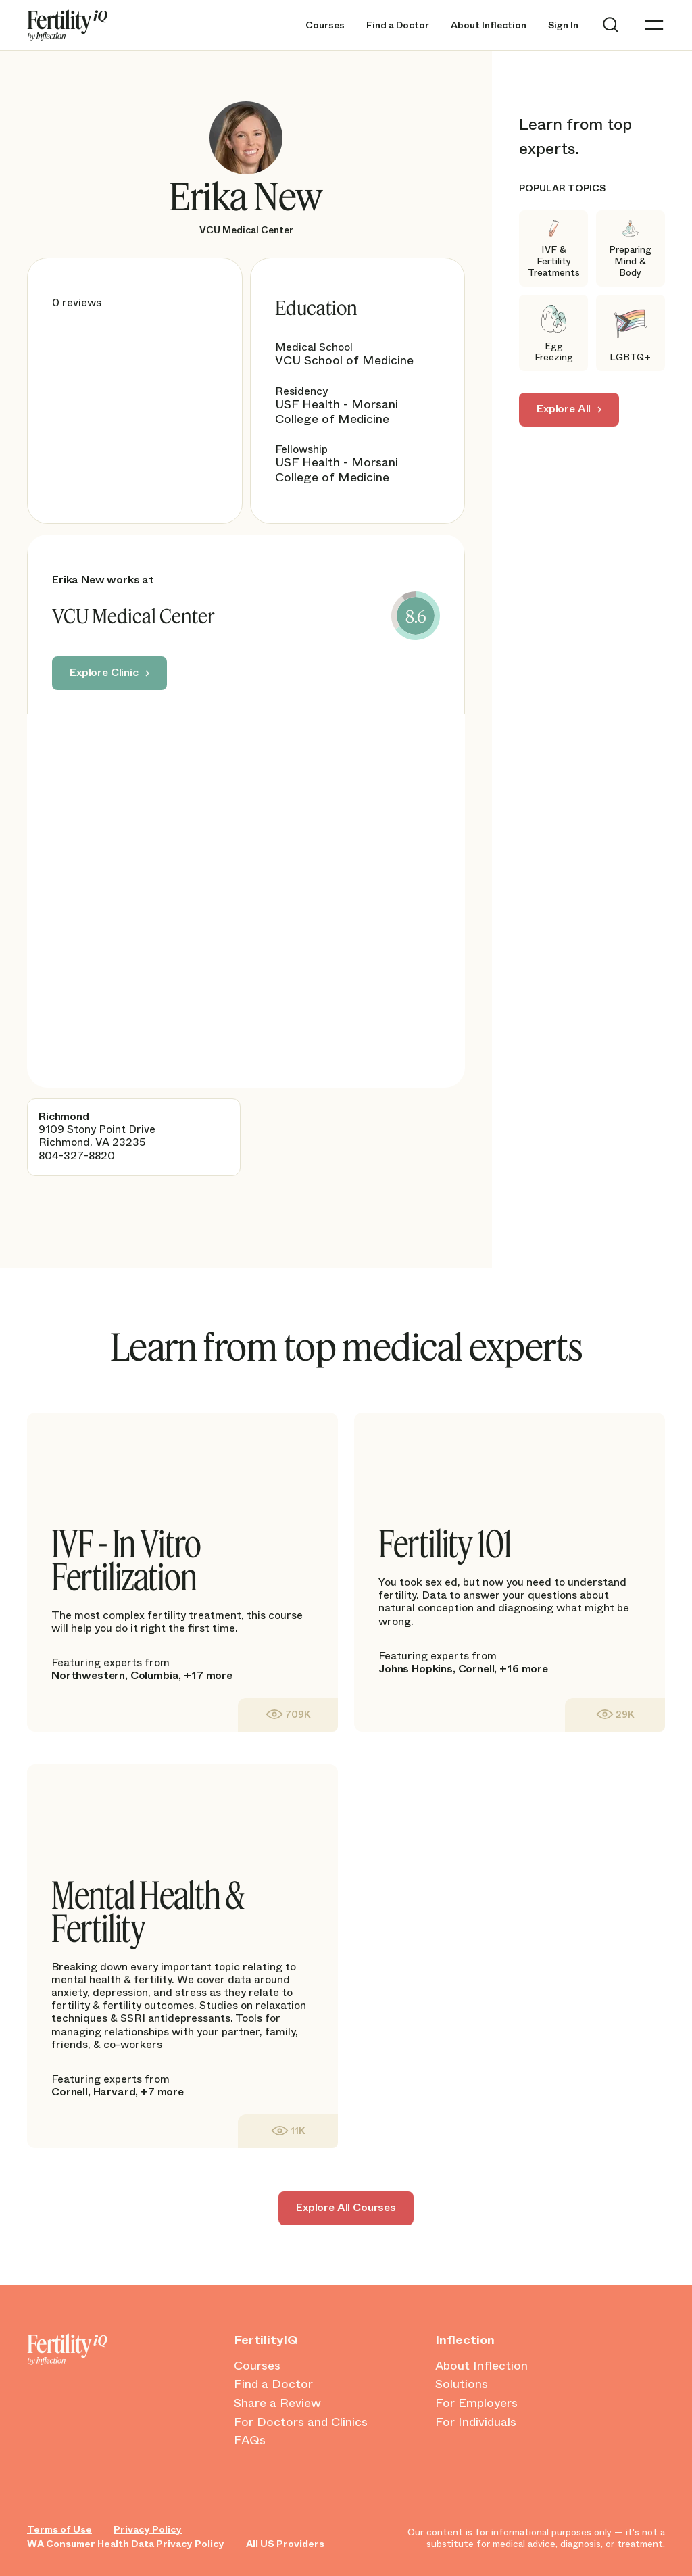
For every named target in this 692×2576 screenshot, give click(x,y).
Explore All (564, 408)
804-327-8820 (77, 1155)
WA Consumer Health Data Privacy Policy (125, 2544)
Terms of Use (59, 2529)
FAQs (250, 2440)
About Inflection (488, 25)
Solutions (461, 2384)
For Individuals (475, 2422)
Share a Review (277, 2403)
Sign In (563, 25)
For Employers (476, 2403)
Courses (325, 25)
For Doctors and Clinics (301, 2422)
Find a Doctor (397, 25)
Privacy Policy (148, 2529)
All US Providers (285, 2544)
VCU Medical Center (246, 230)
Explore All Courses (346, 2207)
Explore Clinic (104, 672)
